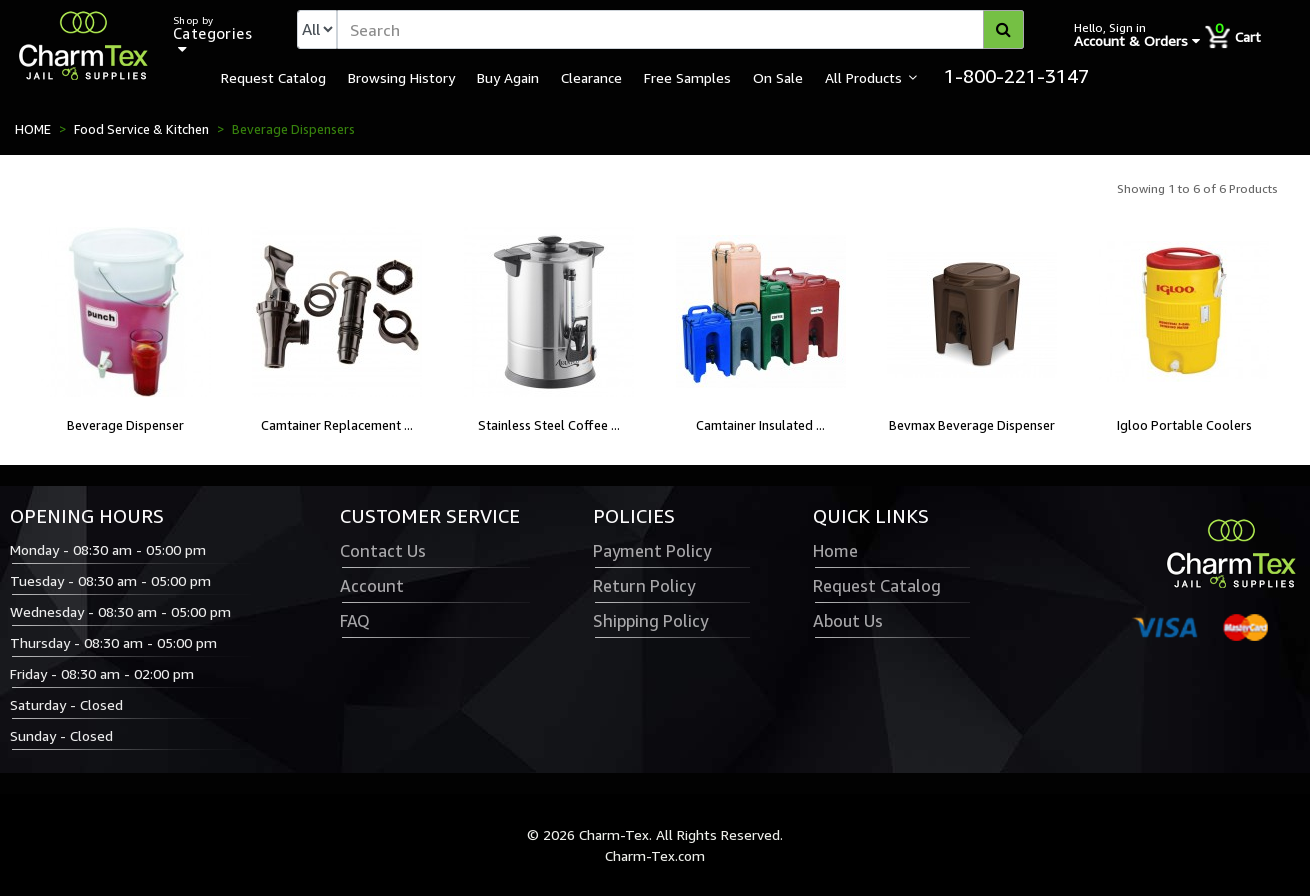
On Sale (778, 77)
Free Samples (687, 77)
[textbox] (680, 29)
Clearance (591, 77)
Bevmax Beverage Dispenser (972, 425)
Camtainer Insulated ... (760, 425)
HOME (33, 129)
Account (372, 586)
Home (835, 551)
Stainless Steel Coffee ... (549, 425)
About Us (848, 621)
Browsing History (401, 77)
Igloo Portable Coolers (1184, 425)
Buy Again (508, 77)
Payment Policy (652, 551)
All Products (863, 77)
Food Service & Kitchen (141, 129)
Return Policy (644, 586)
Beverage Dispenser (125, 425)
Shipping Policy (650, 621)
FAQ (355, 621)
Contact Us (383, 551)
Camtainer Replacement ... (337, 425)
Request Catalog (273, 77)
